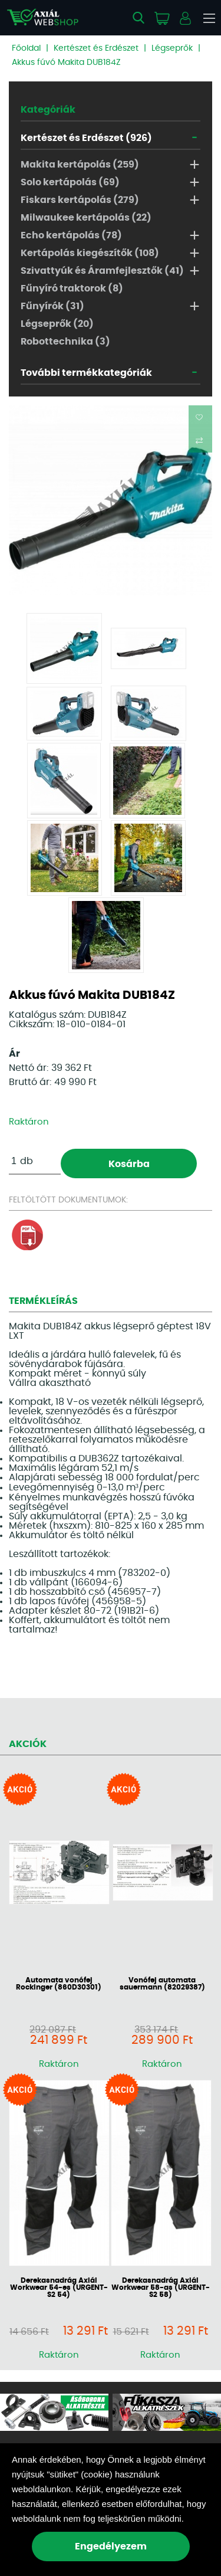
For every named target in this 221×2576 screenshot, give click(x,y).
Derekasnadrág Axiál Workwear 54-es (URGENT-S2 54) (59, 2287)
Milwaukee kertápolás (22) (86, 217)
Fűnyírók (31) (52, 306)
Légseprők (172, 48)
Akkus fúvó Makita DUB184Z (66, 62)
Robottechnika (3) (65, 341)
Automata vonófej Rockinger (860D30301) (58, 1984)
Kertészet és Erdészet (96, 48)
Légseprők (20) (57, 324)
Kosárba (129, 1164)
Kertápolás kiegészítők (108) (90, 253)
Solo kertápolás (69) (70, 182)
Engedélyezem (111, 2546)
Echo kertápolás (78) (71, 235)
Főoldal (26, 48)
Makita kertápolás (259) (80, 164)
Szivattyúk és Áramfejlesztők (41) (102, 271)
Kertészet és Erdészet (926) (86, 138)
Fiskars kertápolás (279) (80, 200)
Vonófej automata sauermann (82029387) (162, 1984)
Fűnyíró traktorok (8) (72, 288)
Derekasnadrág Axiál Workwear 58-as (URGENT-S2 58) (160, 2287)
